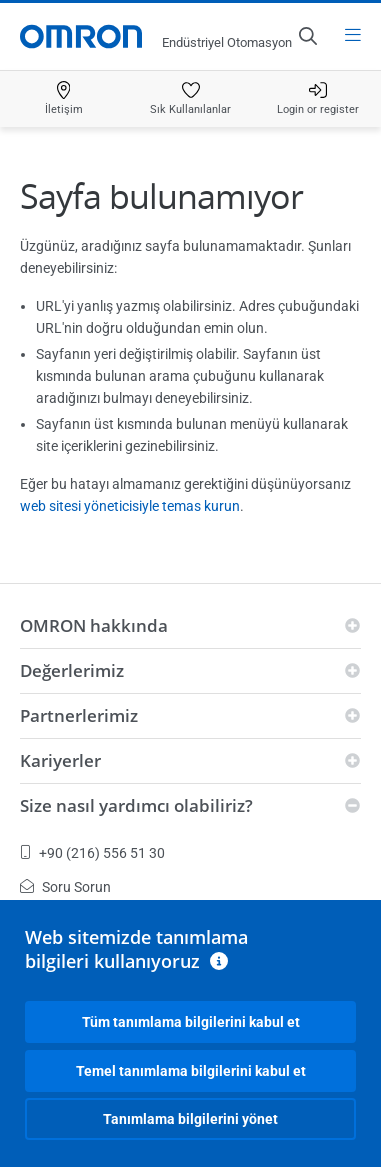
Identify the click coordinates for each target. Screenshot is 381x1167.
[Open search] (307, 36)
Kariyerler (60, 760)
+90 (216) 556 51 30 (92, 853)
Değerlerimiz (72, 670)
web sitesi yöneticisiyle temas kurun (130, 506)
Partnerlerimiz (79, 715)
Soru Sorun (65, 887)
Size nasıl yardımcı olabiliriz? (136, 805)
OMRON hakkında (94, 625)
